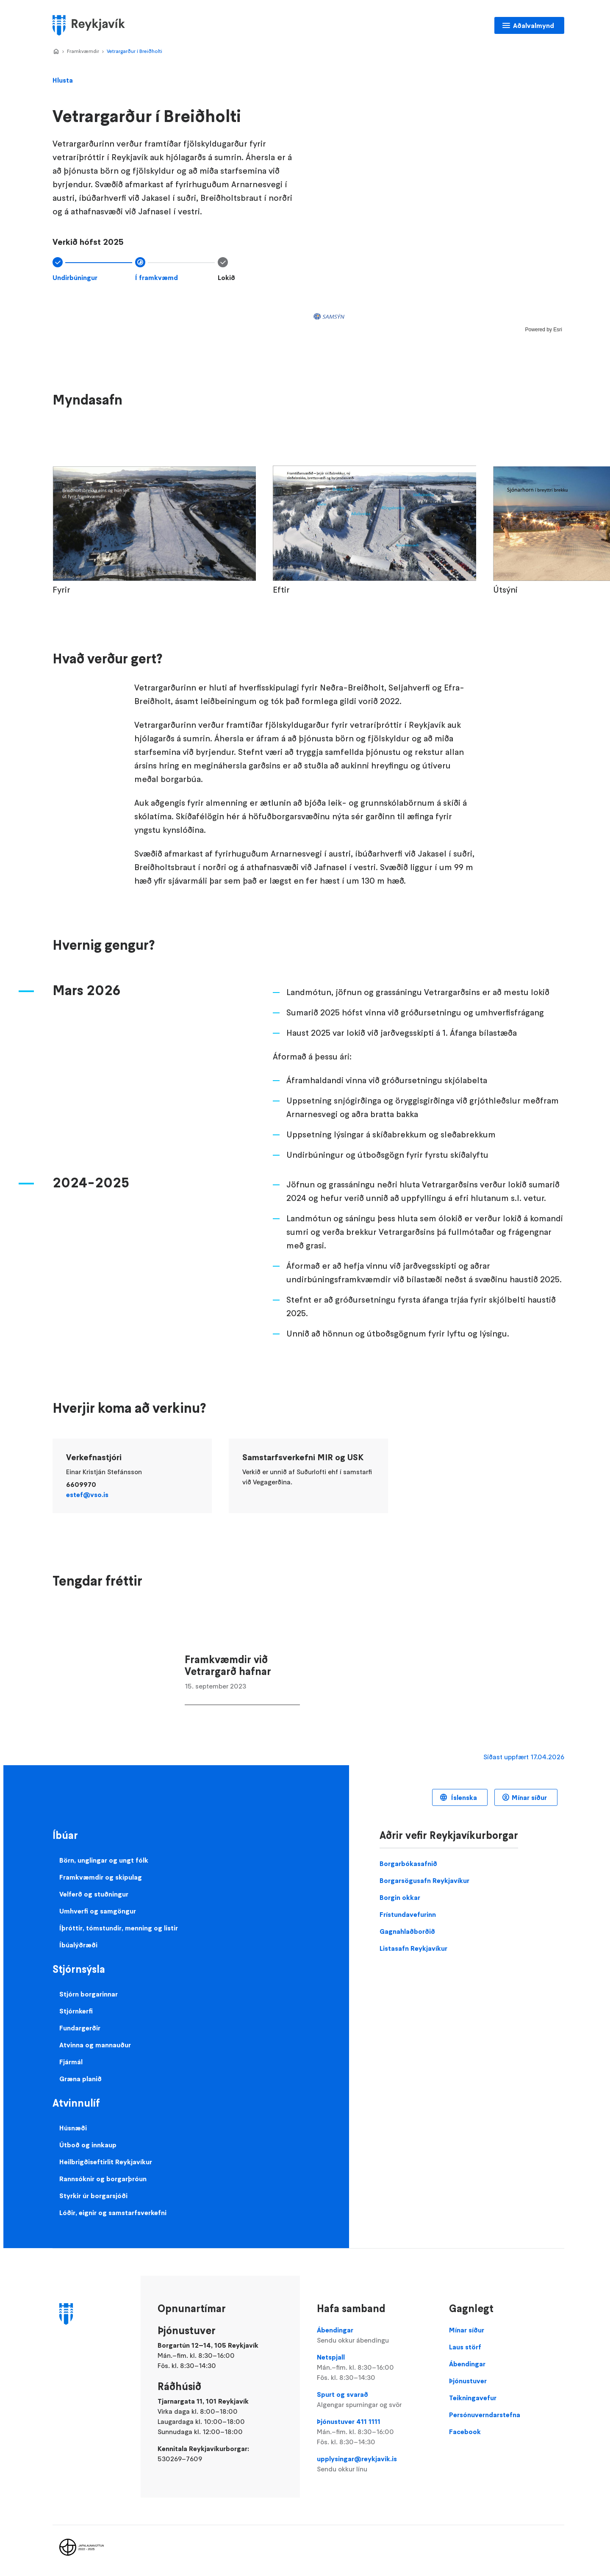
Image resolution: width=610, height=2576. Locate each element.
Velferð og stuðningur (93, 1894)
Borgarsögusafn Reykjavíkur (424, 1880)
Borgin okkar (400, 1897)
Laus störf (465, 2347)
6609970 (81, 1484)
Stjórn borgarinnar (88, 1994)
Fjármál (71, 2061)
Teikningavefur (472, 2397)
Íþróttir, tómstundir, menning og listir (118, 1928)
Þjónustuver (468, 2380)
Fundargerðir (79, 2028)
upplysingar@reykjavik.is (374, 2464)
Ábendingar (374, 2335)
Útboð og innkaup (87, 2145)
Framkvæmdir (83, 51)
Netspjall (374, 2367)
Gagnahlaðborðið (407, 1931)
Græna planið (80, 2078)
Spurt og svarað (374, 2400)
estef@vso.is (87, 1494)
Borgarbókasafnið (408, 1863)
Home (56, 51)
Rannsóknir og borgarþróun (103, 2178)
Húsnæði (73, 2128)
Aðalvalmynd (533, 25)
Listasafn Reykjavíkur (413, 1948)
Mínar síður (529, 1797)
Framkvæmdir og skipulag (100, 1877)
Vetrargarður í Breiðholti (134, 51)
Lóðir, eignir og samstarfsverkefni (112, 2212)
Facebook (465, 2431)
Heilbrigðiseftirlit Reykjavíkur (105, 2161)
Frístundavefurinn (408, 1914)
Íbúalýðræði (78, 1945)
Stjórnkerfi (76, 2011)
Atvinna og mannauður (95, 2045)
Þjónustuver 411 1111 (374, 2432)
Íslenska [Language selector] (463, 1797)
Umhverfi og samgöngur (97, 1911)
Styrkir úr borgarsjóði (93, 2195)
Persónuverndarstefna (484, 2414)
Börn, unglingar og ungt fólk (103, 1860)
